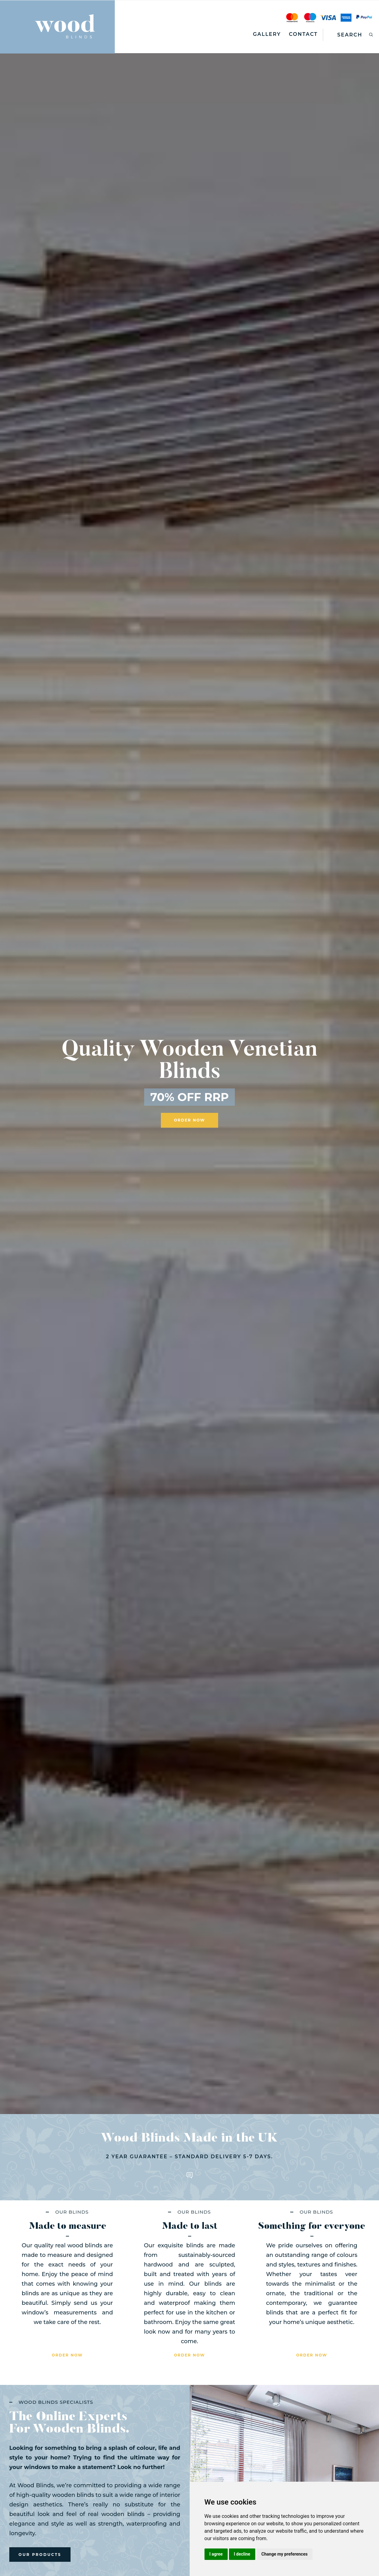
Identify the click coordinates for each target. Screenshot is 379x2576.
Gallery (267, 34)
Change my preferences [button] (284, 2554)
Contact (303, 34)
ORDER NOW (189, 1121)
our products (40, 2558)
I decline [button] (242, 2554)
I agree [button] (216, 2554)
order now (67, 2357)
